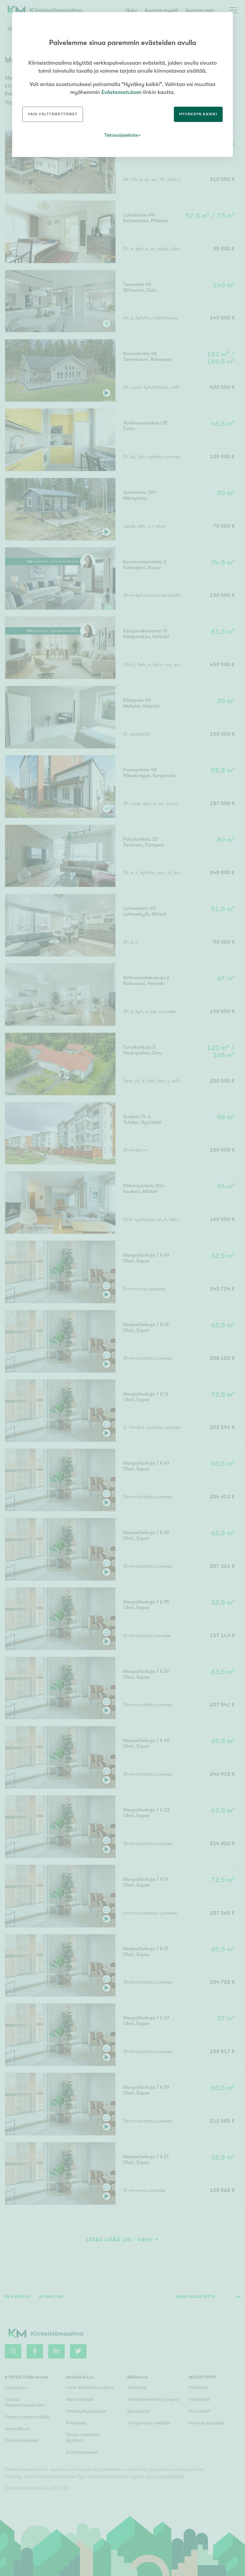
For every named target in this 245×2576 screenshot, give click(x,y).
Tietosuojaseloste (121, 135)
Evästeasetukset (121, 92)
